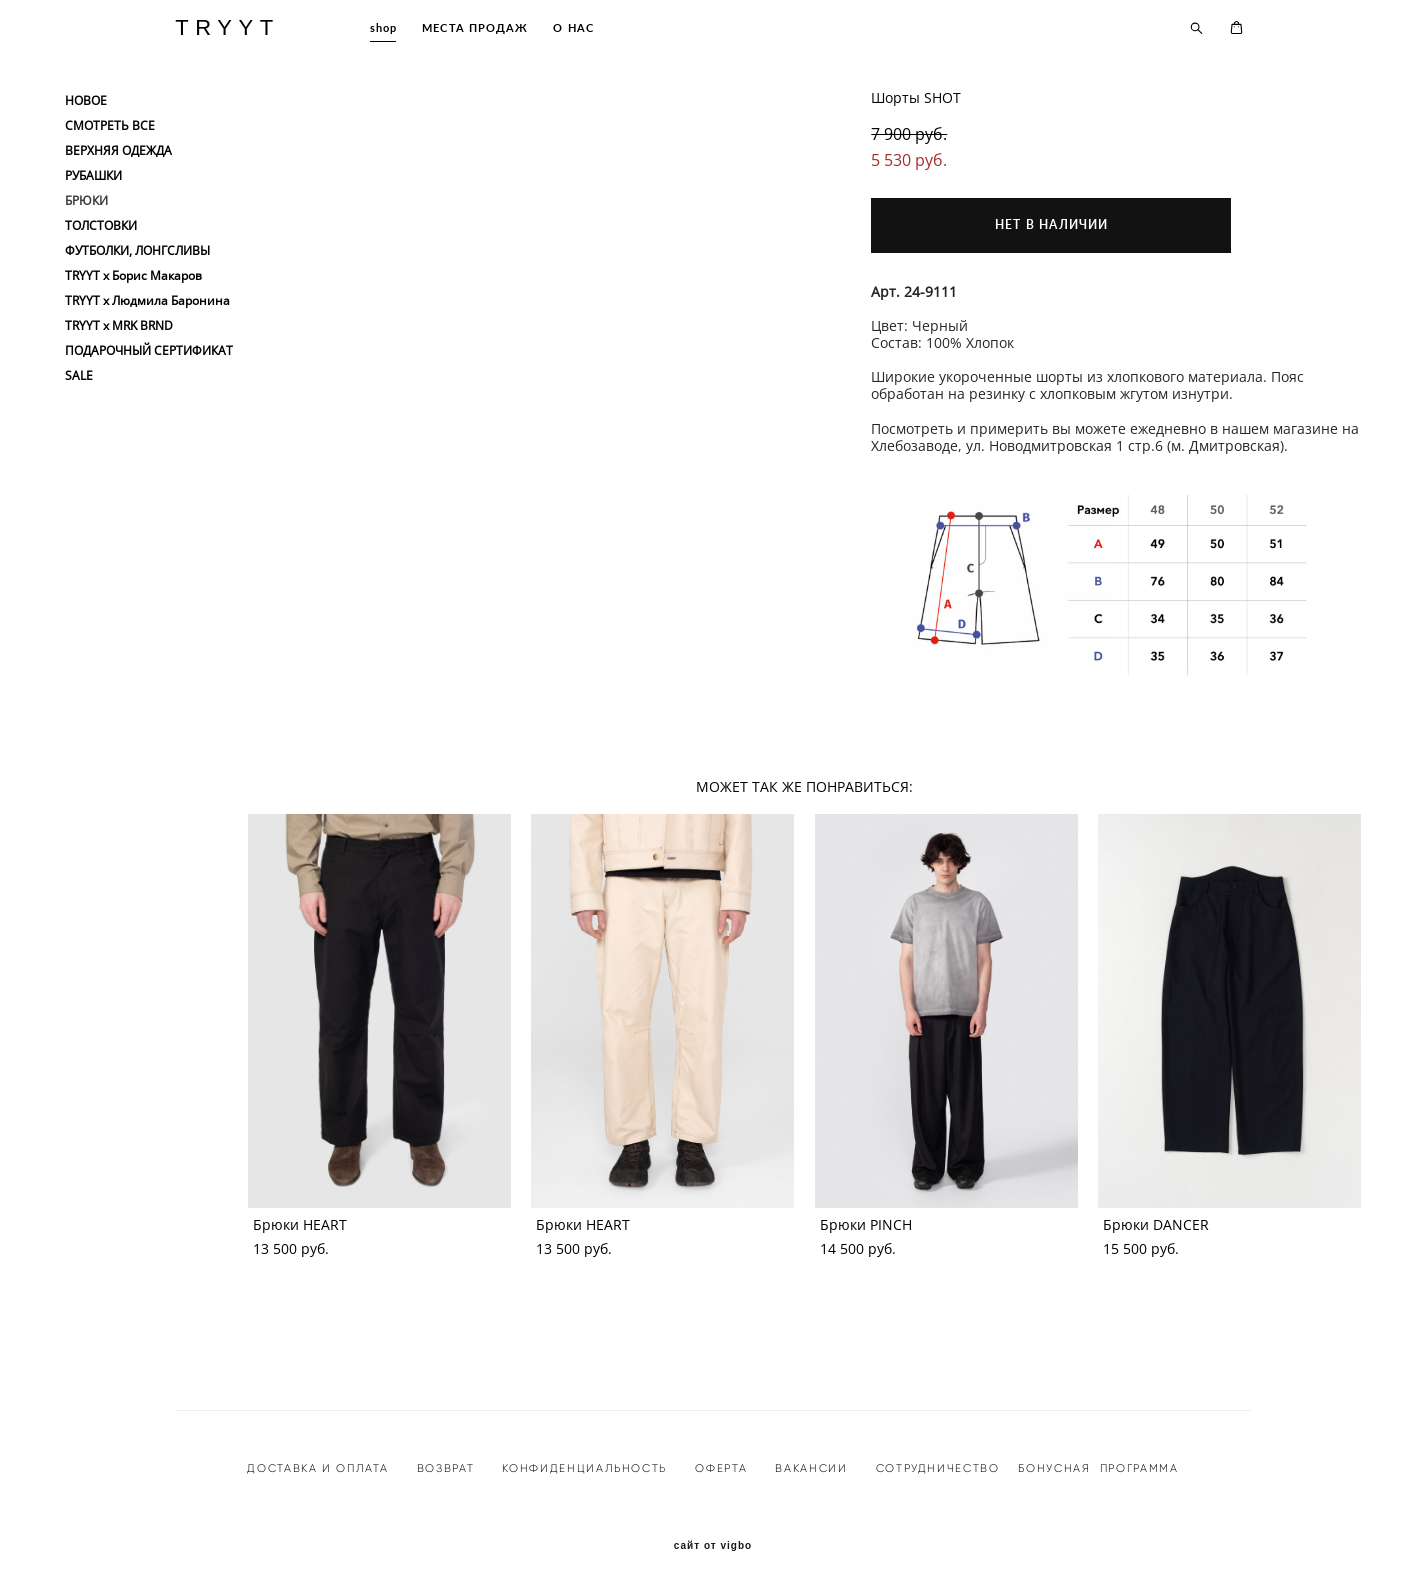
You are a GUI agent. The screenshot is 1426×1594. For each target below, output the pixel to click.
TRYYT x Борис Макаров (133, 276)
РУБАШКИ (93, 176)
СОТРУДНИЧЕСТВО (935, 1468)
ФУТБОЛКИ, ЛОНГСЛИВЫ (137, 251)
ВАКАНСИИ (811, 1468)
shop (383, 27)
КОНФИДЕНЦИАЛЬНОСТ (580, 1468)
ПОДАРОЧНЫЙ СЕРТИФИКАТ (149, 351)
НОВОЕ (86, 101)
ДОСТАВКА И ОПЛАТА (317, 1468)
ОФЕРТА (721, 1468)
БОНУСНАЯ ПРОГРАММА (1098, 1468)
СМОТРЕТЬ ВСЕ (110, 126)
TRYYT (227, 28)
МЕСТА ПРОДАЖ (475, 27)
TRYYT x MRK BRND (119, 326)
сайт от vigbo (713, 1546)
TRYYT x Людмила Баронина (147, 301)
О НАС (573, 27)
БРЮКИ (86, 201)
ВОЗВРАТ (446, 1468)
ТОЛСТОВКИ (101, 226)
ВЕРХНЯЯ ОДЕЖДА (118, 151)
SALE (79, 376)
